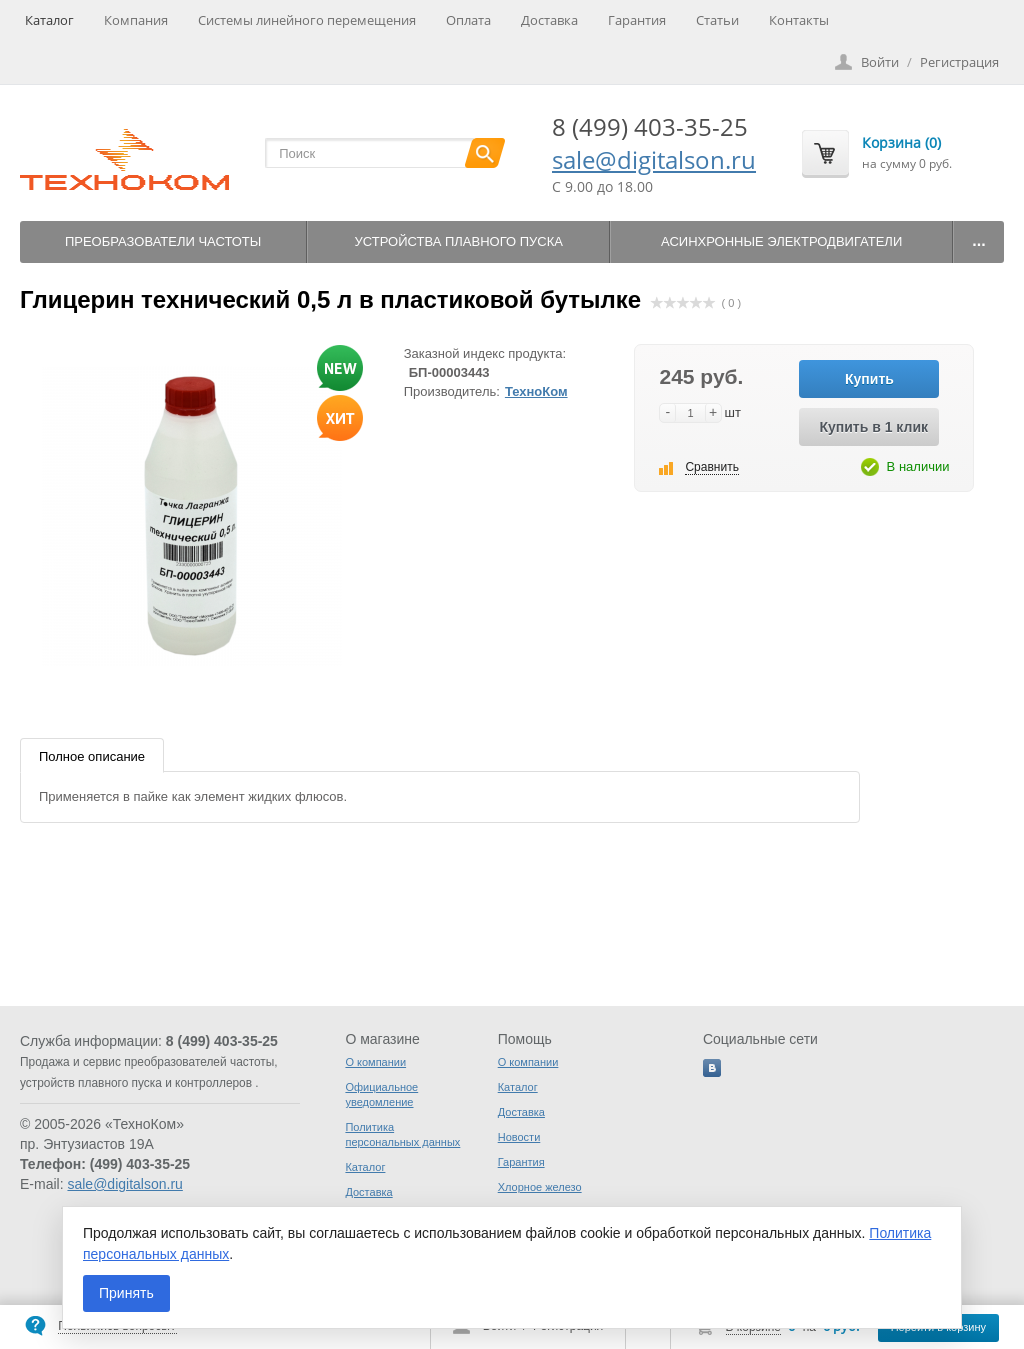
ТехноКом (536, 391)
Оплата (468, 20)
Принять (126, 1293)
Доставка (549, 20)
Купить (869, 379)
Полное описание (92, 756)
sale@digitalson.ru (654, 159)
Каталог (49, 20)
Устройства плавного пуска (459, 241)
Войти (880, 62)
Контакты (799, 20)
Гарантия (637, 20)
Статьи (717, 20)
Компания (136, 20)
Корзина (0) (901, 142)
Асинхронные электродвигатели (781, 241)
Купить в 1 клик (873, 427)
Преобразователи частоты (163, 241)
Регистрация (959, 62)
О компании (375, 1062)
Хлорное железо (540, 1187)
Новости (519, 1137)
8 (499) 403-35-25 (650, 126)
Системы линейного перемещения (307, 20)
